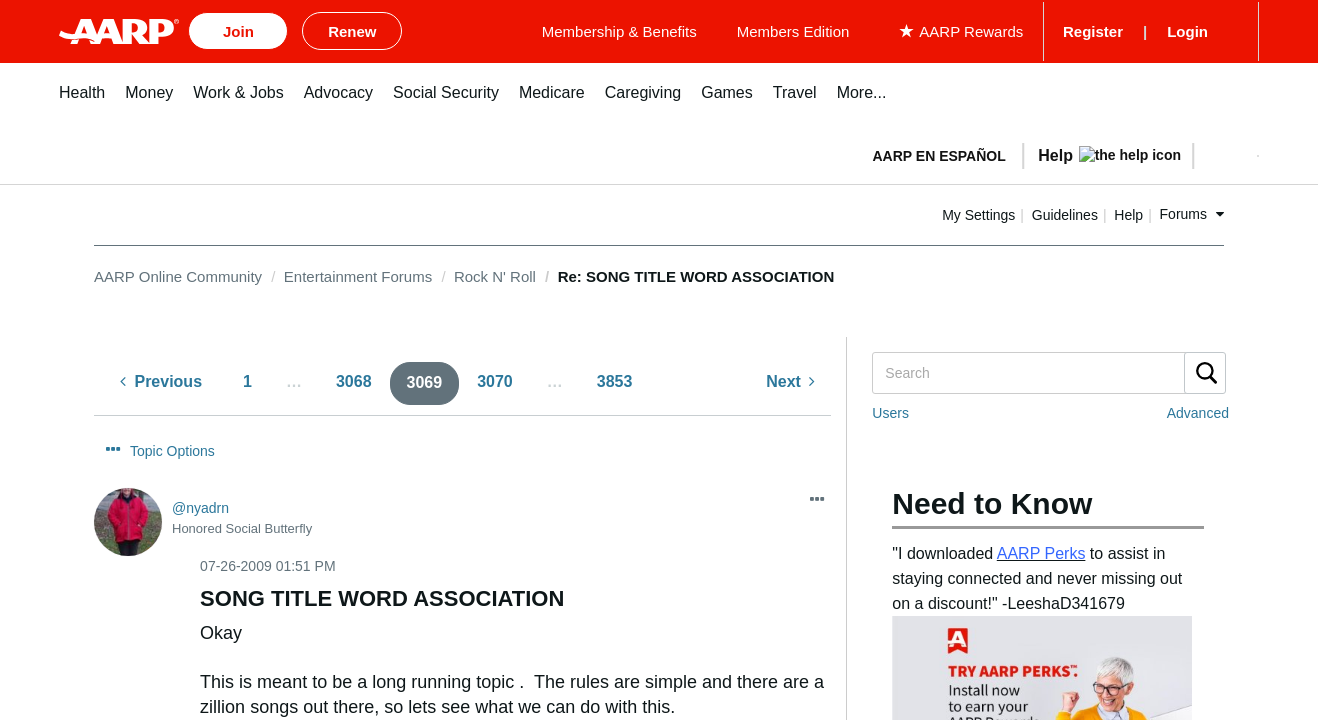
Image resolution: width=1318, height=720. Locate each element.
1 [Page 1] (247, 378)
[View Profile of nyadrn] (200, 504)
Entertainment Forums (358, 272)
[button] (1225, 152)
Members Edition (927, 29)
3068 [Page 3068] (354, 378)
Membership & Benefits (753, 29)
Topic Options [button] (172, 447)
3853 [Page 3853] (615, 378)
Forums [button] (1183, 211)
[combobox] (1048, 370)
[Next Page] (790, 379)
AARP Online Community (178, 272)
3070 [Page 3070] (495, 378)
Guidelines (1065, 211)
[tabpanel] (1057, 150)
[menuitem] (82, 99)
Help (1128, 211)
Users (890, 410)
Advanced (1198, 410)
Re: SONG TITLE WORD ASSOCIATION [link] (696, 272)
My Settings (978, 211)
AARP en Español (939, 152)
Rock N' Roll (495, 272)
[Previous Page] (161, 379)
